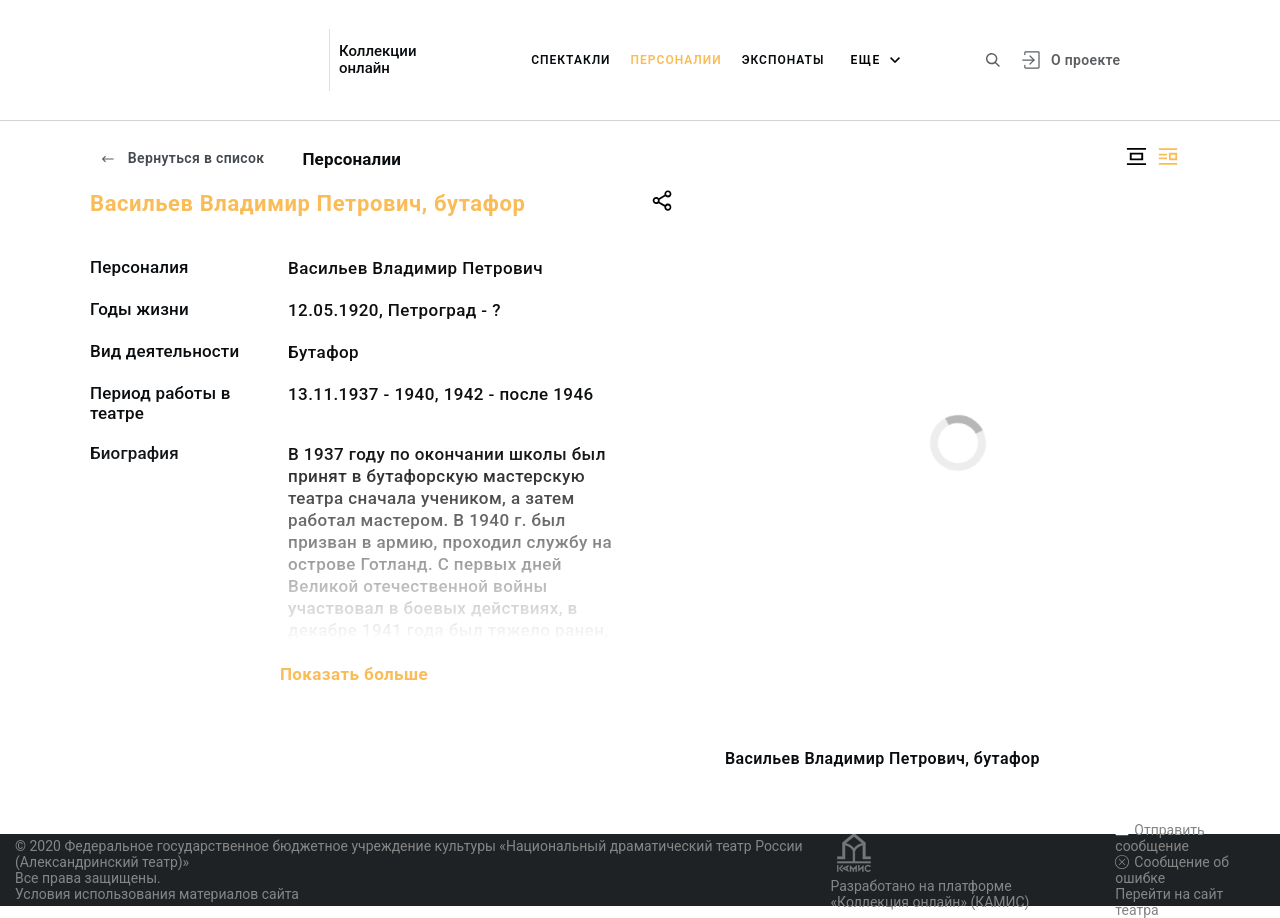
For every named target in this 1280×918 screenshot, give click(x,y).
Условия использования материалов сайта (157, 894)
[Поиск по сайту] (993, 60)
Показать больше (354, 674)
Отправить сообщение (1159, 838)
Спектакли (570, 60)
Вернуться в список (182, 158)
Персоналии (676, 60)
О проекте (1085, 60)
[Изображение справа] (1168, 156)
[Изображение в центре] (1136, 156)
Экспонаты (783, 60)
